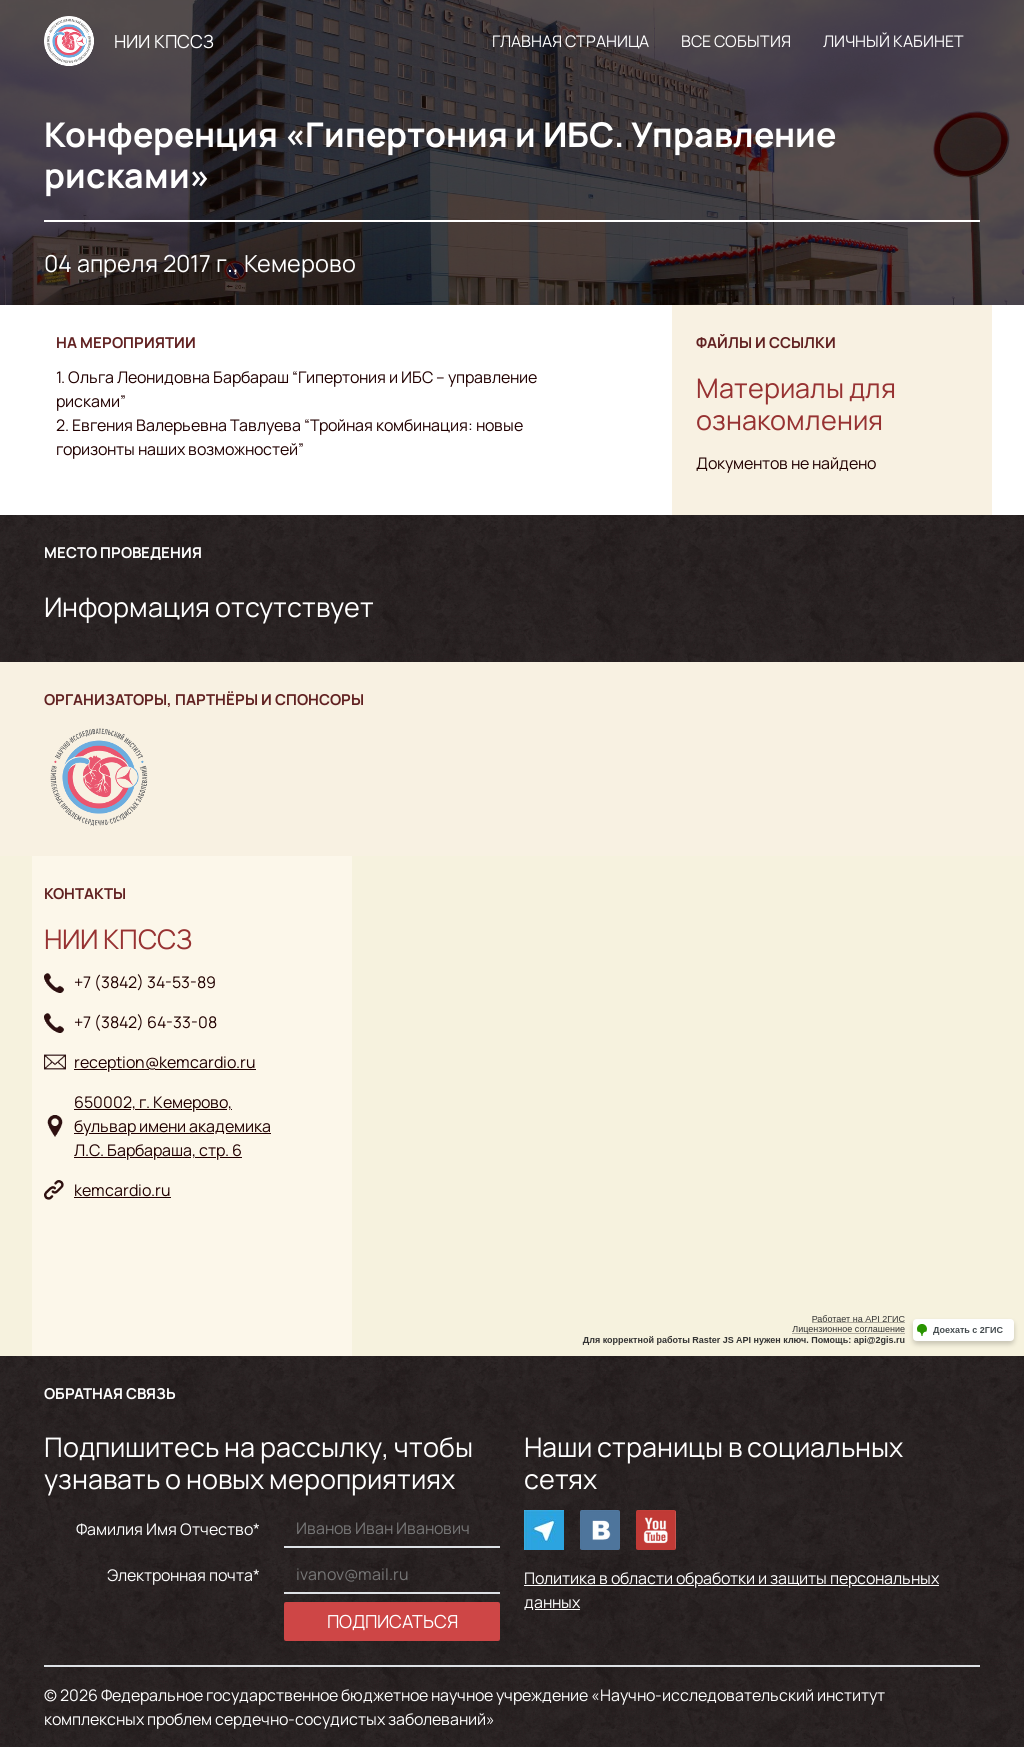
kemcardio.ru (122, 1190)
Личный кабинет (893, 41)
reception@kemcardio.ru (165, 1062)
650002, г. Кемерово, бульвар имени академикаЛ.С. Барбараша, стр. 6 (172, 1126)
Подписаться (392, 1621)
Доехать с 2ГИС (968, 1330)
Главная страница (570, 41)
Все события (736, 41)
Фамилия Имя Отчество (164, 1529)
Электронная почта (180, 1575)
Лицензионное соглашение (848, 1329)
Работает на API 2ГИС (858, 1319)
